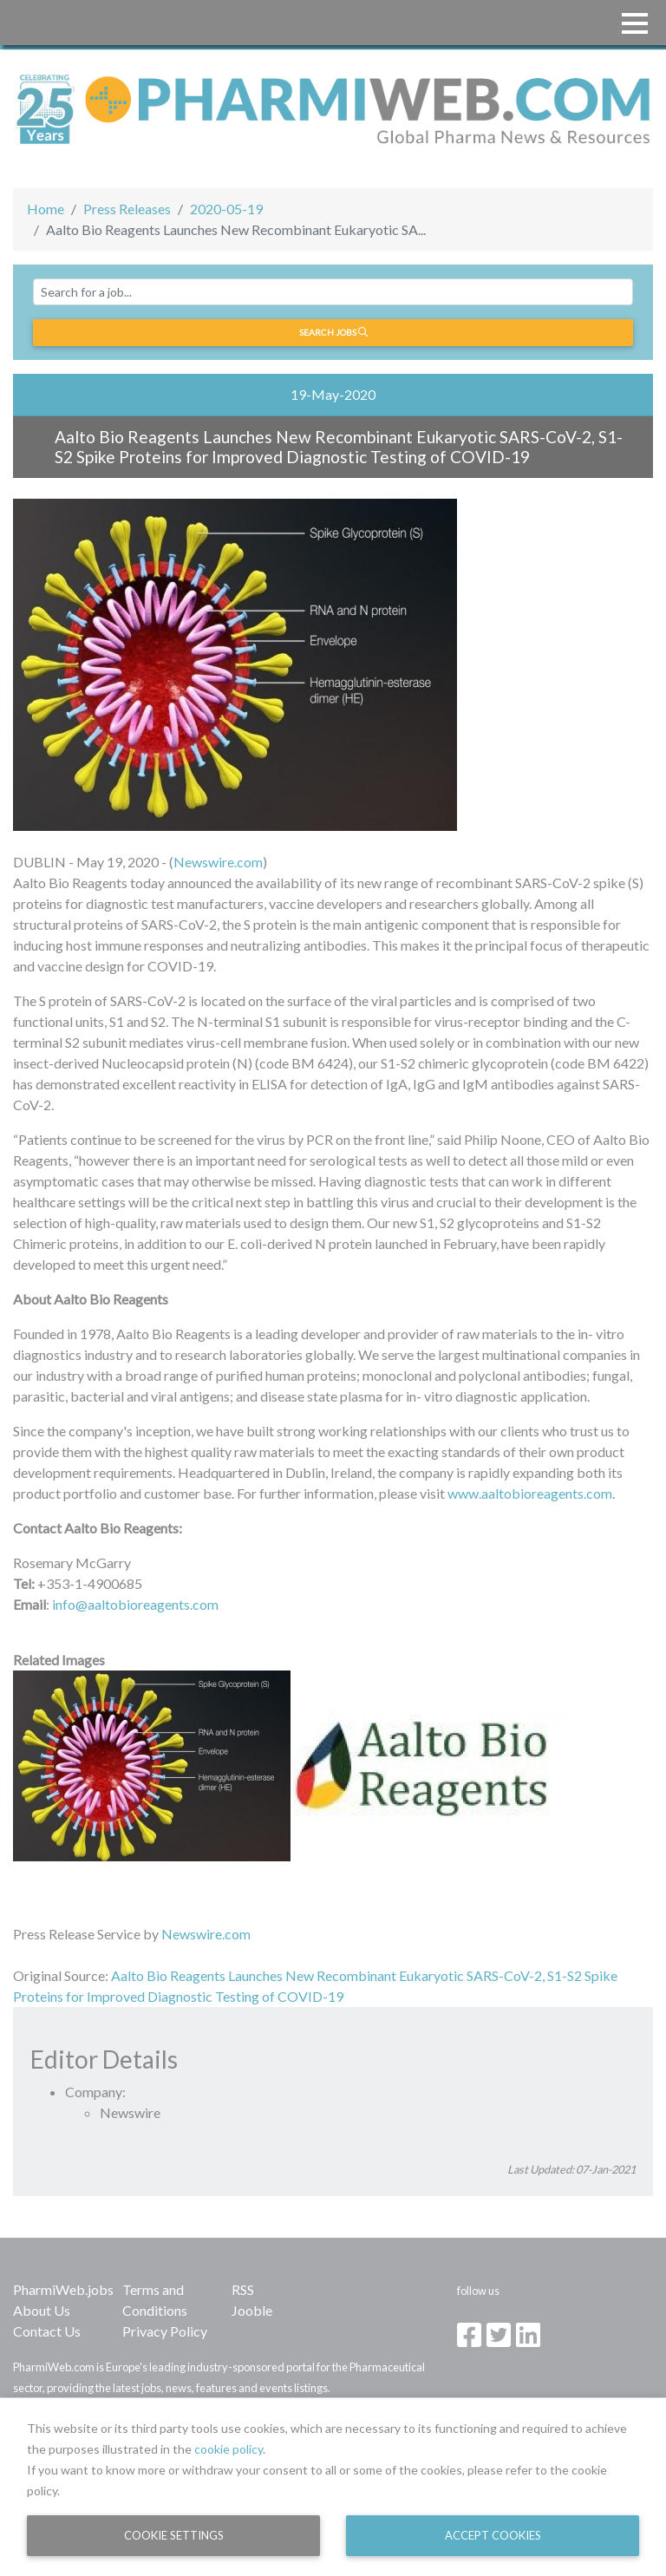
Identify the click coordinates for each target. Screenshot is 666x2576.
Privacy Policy (164, 2331)
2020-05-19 (226, 208)
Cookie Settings (174, 2535)
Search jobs (333, 332)
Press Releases (127, 208)
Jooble (252, 2310)
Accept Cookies (493, 2535)
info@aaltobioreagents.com (135, 1604)
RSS (243, 2289)
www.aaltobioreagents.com (529, 1493)
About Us (41, 2310)
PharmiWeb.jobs (63, 2289)
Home (45, 208)
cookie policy (228, 2449)
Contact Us (47, 2331)
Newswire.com (218, 861)
